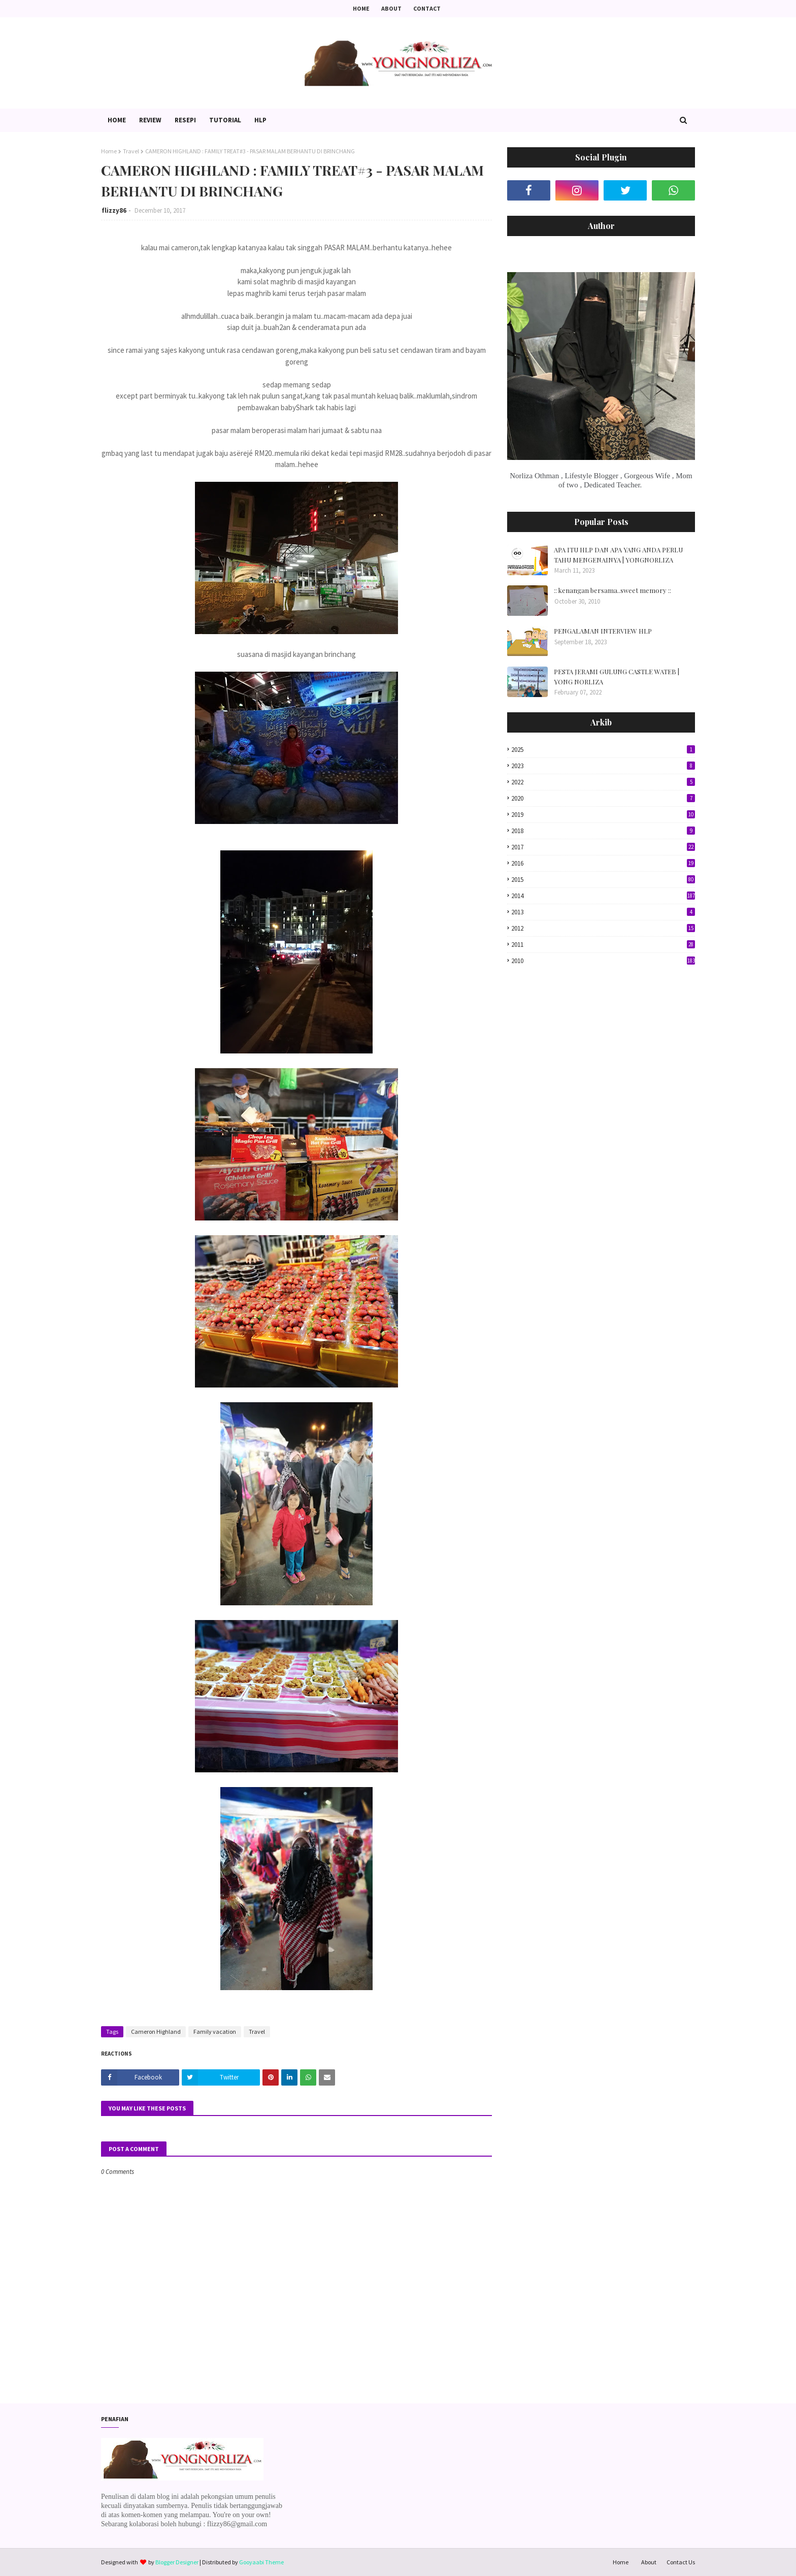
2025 (603, 749)
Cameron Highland (156, 2031)
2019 (603, 814)
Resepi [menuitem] (185, 120)
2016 (603, 863)
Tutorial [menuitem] (225, 120)
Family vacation (214, 2031)
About (391, 8)
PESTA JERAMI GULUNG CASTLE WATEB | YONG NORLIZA (616, 676)
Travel (131, 151)
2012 (603, 928)
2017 (603, 847)
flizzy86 (114, 210)
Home (361, 8)
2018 (603, 831)
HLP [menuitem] (260, 120)
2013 (603, 912)
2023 (603, 766)
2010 (603, 960)
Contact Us (681, 2562)
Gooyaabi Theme (261, 2562)
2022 (603, 782)
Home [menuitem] (117, 120)
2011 (603, 944)
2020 (603, 798)
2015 (603, 879)
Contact (427, 8)
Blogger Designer (176, 2562)
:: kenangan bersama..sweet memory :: (612, 590)
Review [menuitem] (150, 120)
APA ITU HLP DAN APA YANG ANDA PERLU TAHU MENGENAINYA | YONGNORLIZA (618, 554)
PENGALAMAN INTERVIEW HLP (603, 630)
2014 (603, 895)
